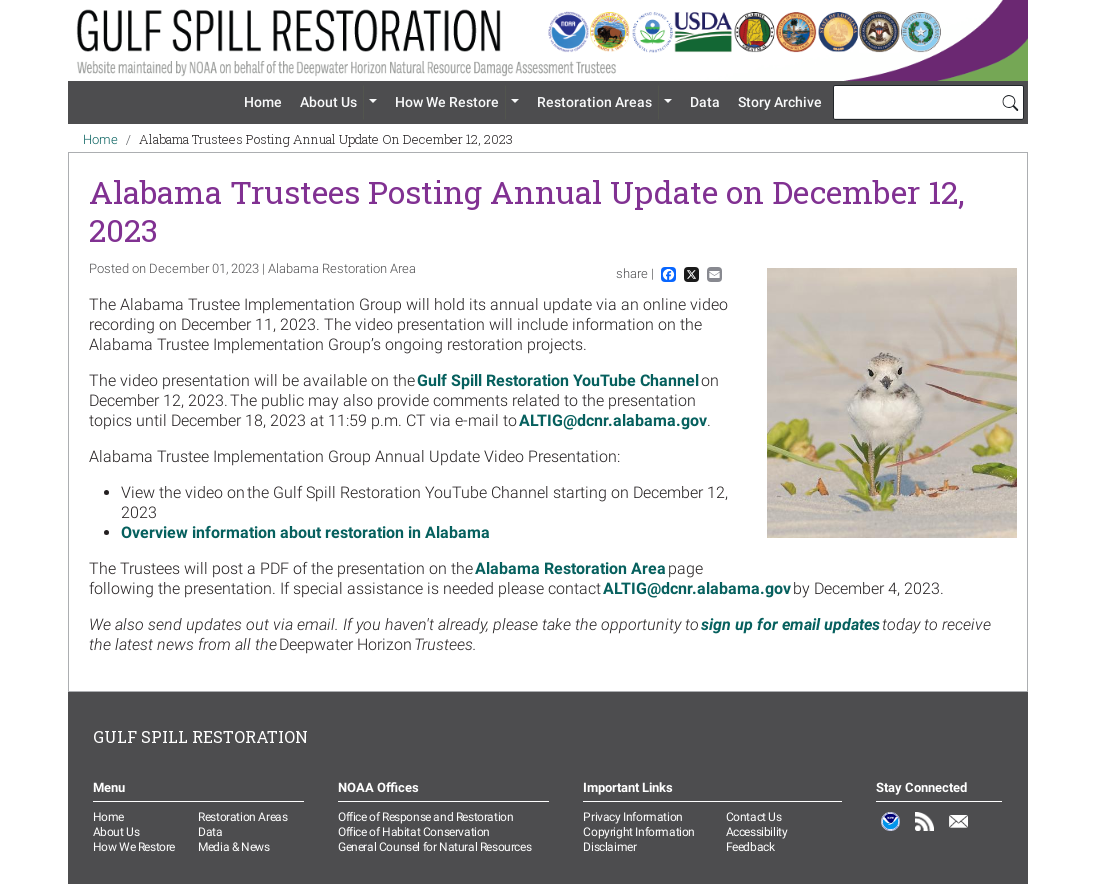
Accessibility (757, 832)
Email (959, 832)
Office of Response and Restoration (425, 817)
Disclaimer (609, 847)
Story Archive (780, 102)
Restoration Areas (594, 102)
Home (263, 102)
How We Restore (447, 102)
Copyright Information (639, 832)
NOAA (891, 832)
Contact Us (754, 817)
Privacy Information (632, 817)
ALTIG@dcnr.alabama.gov (613, 420)
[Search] (1010, 102)
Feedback (750, 847)
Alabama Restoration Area (570, 568)
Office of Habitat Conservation (414, 832)
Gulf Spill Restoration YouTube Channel (558, 380)
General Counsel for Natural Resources (434, 847)
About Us (328, 102)
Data (705, 102)
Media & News (233, 847)
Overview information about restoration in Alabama (305, 532)
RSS (925, 832)
